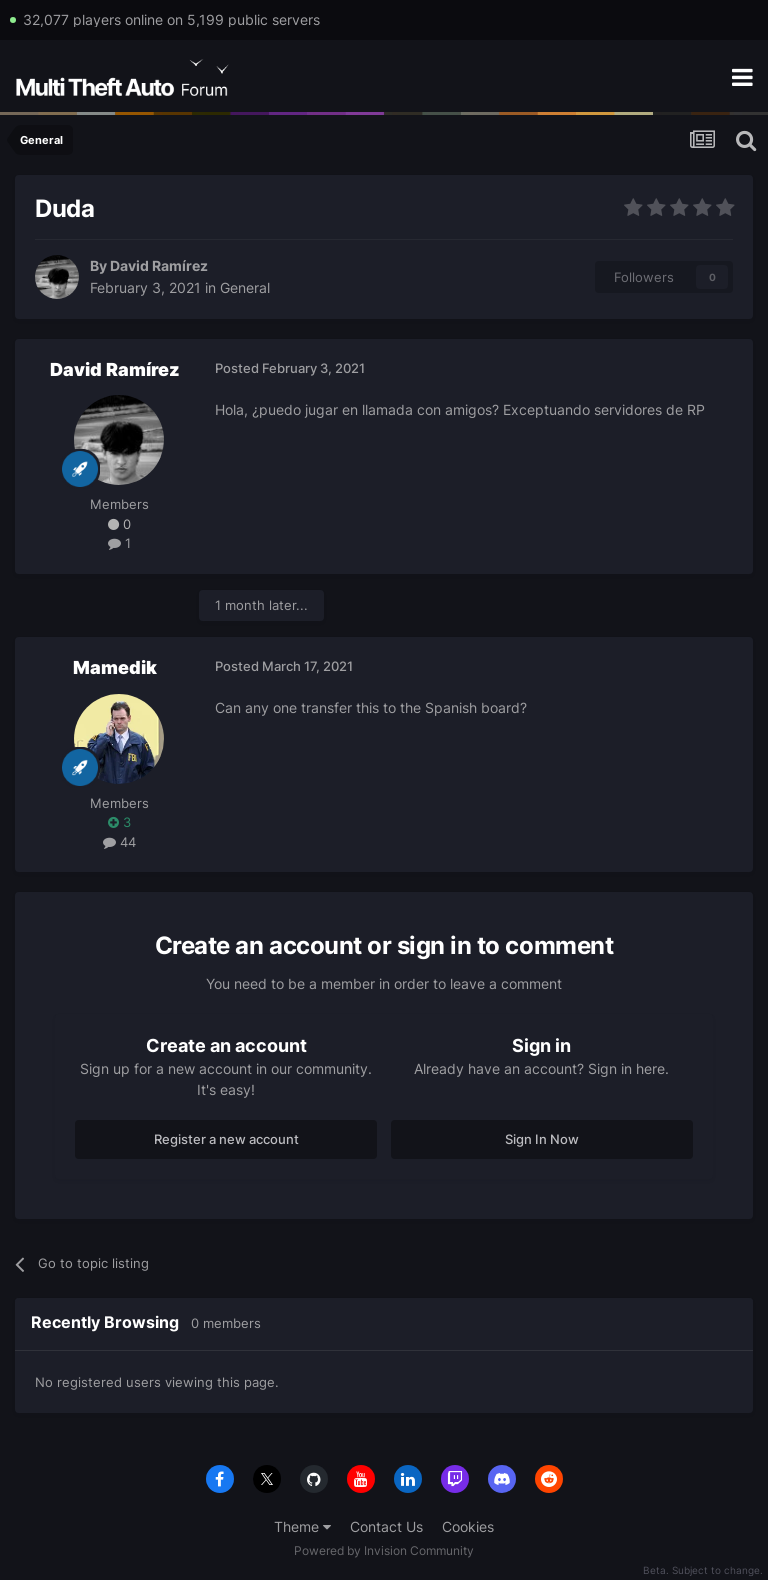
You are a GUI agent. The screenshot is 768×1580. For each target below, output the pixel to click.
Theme (302, 1526)
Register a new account (226, 1139)
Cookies (468, 1526)
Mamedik (115, 667)
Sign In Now (542, 1139)
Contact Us (386, 1526)
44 (119, 842)
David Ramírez (159, 265)
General (245, 287)
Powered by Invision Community (384, 1550)
